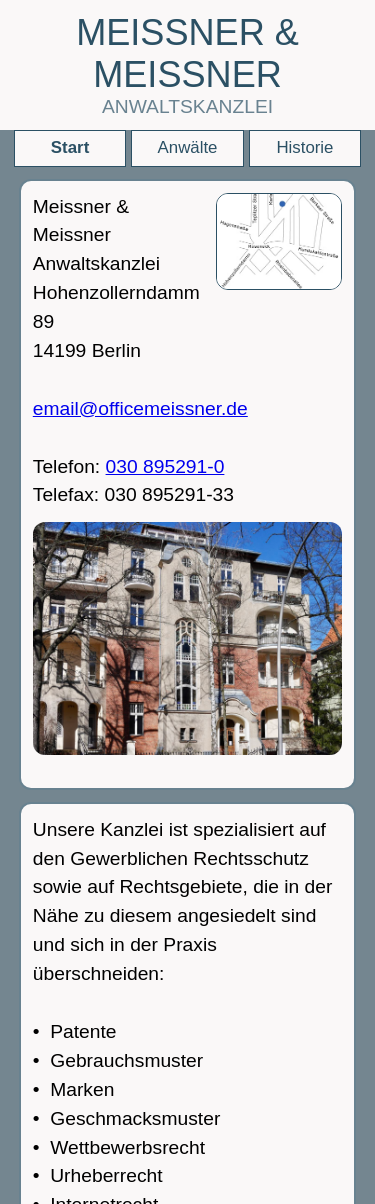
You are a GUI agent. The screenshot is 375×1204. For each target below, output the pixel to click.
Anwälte (188, 147)
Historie (304, 147)
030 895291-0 (165, 466)
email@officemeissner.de (140, 408)
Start (70, 147)
